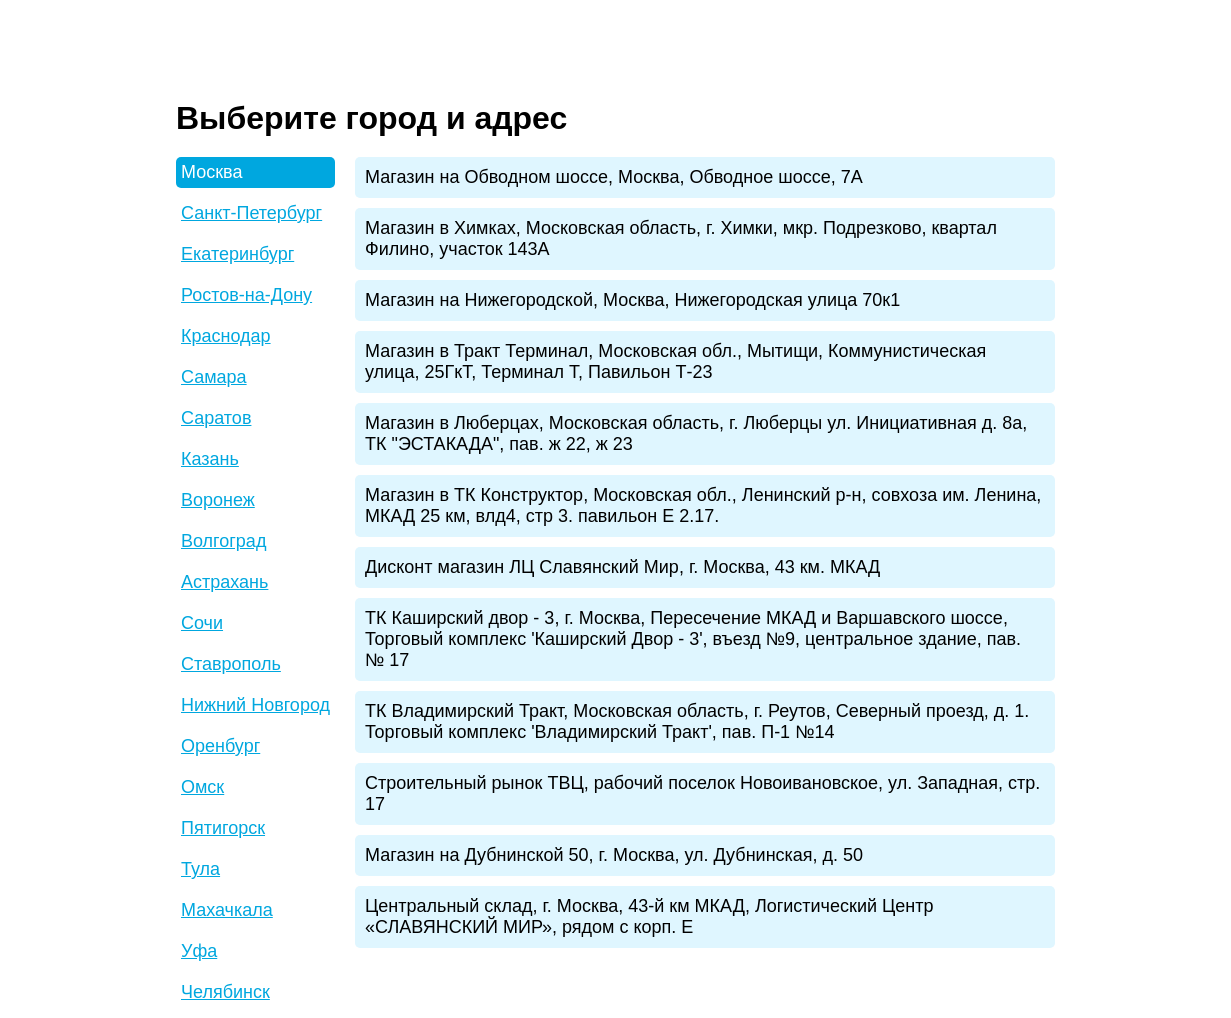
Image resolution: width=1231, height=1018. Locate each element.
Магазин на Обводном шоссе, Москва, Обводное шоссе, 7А (614, 177)
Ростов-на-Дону (246, 295)
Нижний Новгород (255, 705)
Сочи (202, 623)
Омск (202, 787)
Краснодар (226, 336)
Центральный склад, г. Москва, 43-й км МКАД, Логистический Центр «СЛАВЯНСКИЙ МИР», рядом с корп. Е (649, 916)
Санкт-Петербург (251, 213)
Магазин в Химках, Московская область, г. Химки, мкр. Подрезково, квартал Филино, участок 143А (681, 238)
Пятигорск (223, 828)
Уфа (199, 951)
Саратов (216, 418)
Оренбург (220, 746)
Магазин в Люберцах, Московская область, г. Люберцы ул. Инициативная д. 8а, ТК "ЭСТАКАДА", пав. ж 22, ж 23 (696, 433)
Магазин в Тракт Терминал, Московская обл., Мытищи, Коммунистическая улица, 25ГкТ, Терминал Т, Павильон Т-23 (675, 361)
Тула (200, 869)
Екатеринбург (237, 254)
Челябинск (225, 992)
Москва (211, 172)
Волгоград (223, 541)
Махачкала (227, 910)
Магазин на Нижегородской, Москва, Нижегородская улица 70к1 (632, 300)
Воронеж (218, 500)
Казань (210, 459)
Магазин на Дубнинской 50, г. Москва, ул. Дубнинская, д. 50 (614, 855)
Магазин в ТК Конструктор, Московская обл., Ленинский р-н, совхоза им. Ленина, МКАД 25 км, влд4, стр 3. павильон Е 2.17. (703, 505)
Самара (214, 377)
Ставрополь (231, 664)
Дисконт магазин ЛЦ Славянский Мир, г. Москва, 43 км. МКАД (622, 567)
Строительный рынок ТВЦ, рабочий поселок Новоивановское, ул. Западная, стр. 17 (702, 793)
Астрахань (224, 582)
